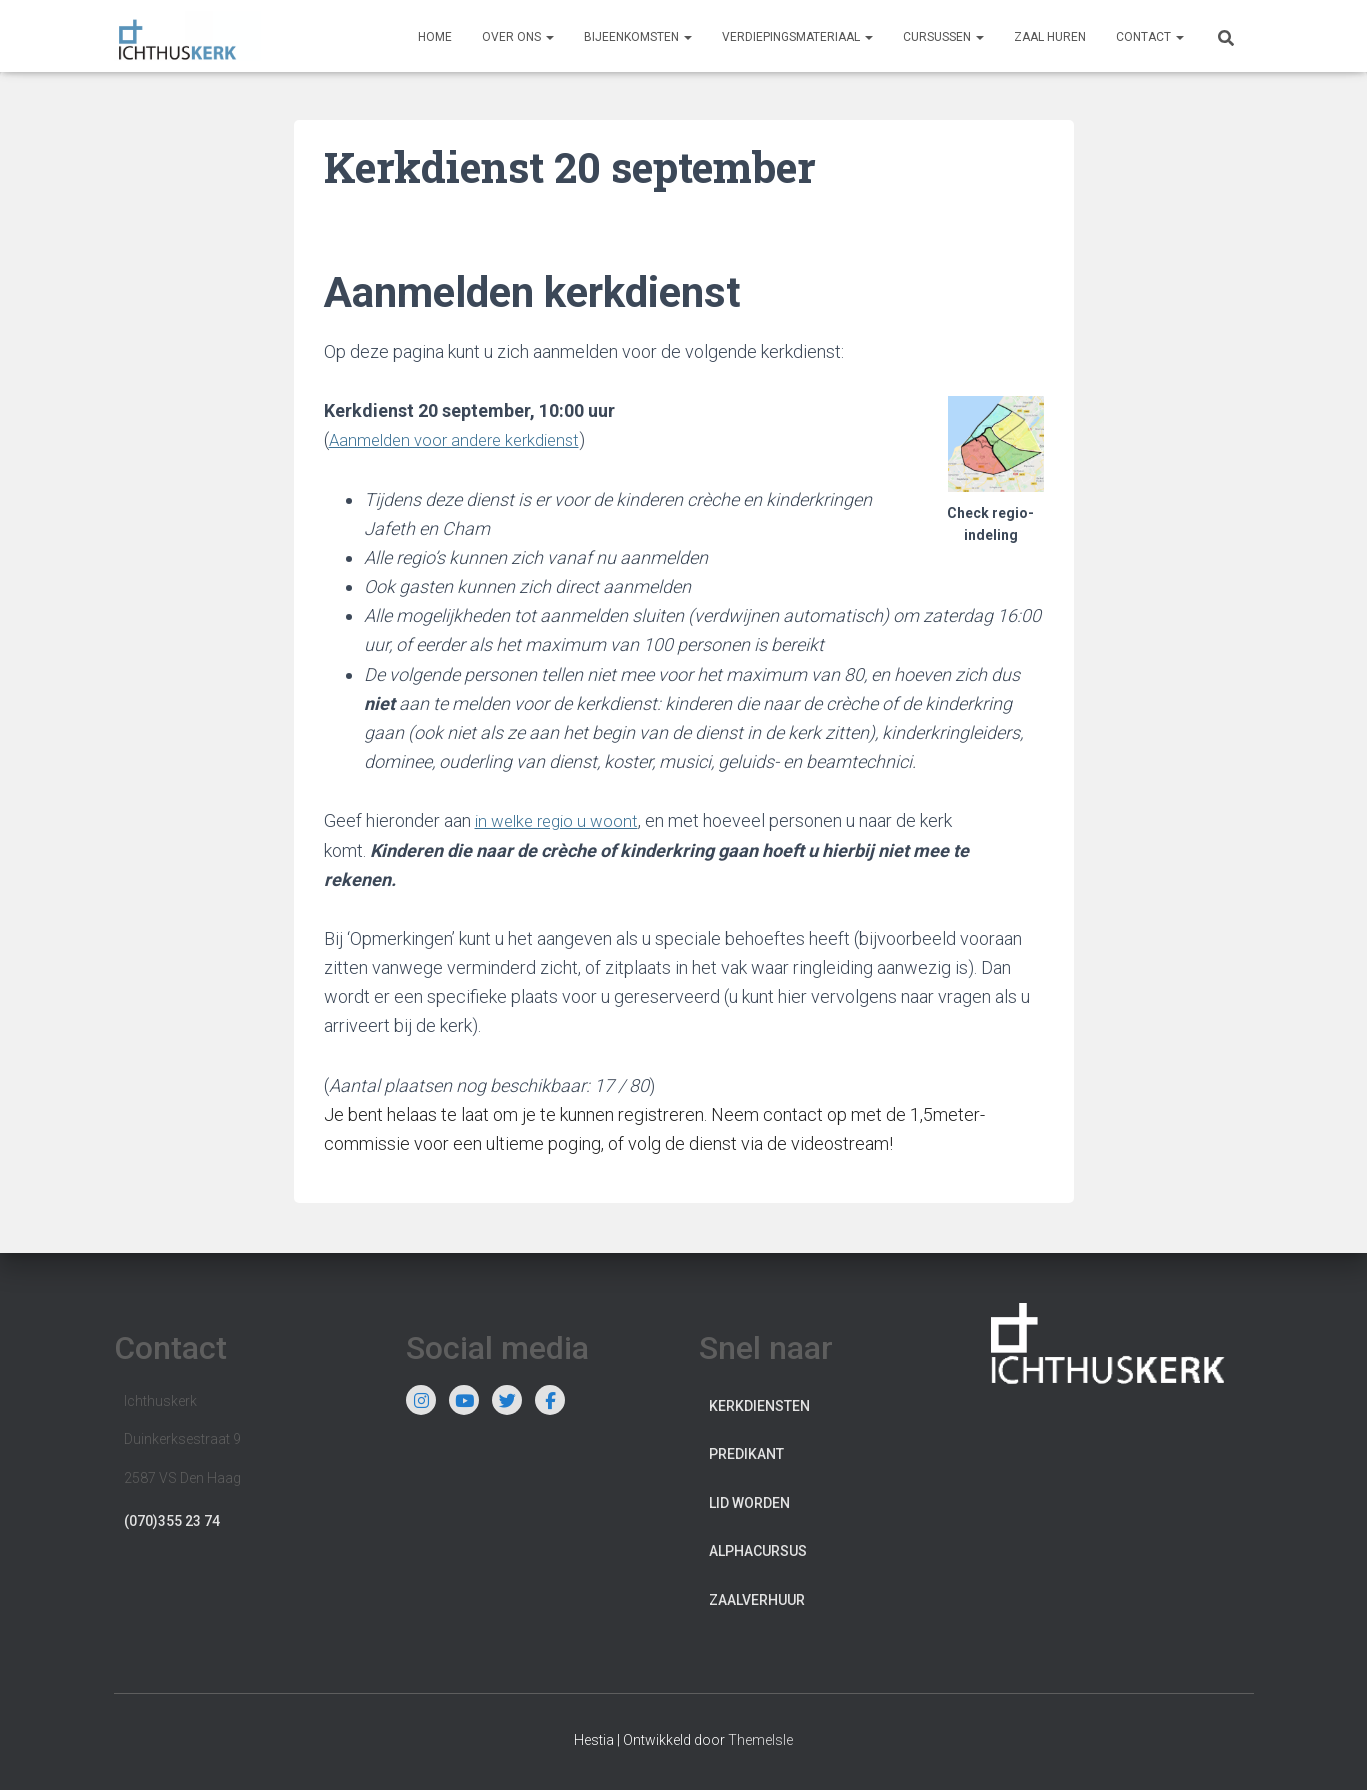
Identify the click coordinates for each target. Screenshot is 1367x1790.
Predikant (746, 1453)
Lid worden (749, 1502)
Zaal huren (1050, 37)
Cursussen (943, 37)
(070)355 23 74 (172, 1520)
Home (435, 37)
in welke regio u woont (561, 819)
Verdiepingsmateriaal (797, 37)
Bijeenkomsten (638, 37)
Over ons (518, 37)
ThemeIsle (760, 1738)
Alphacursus (758, 1550)
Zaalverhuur (757, 1599)
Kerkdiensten (759, 1404)
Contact (1150, 37)
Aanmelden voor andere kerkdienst (463, 439)
